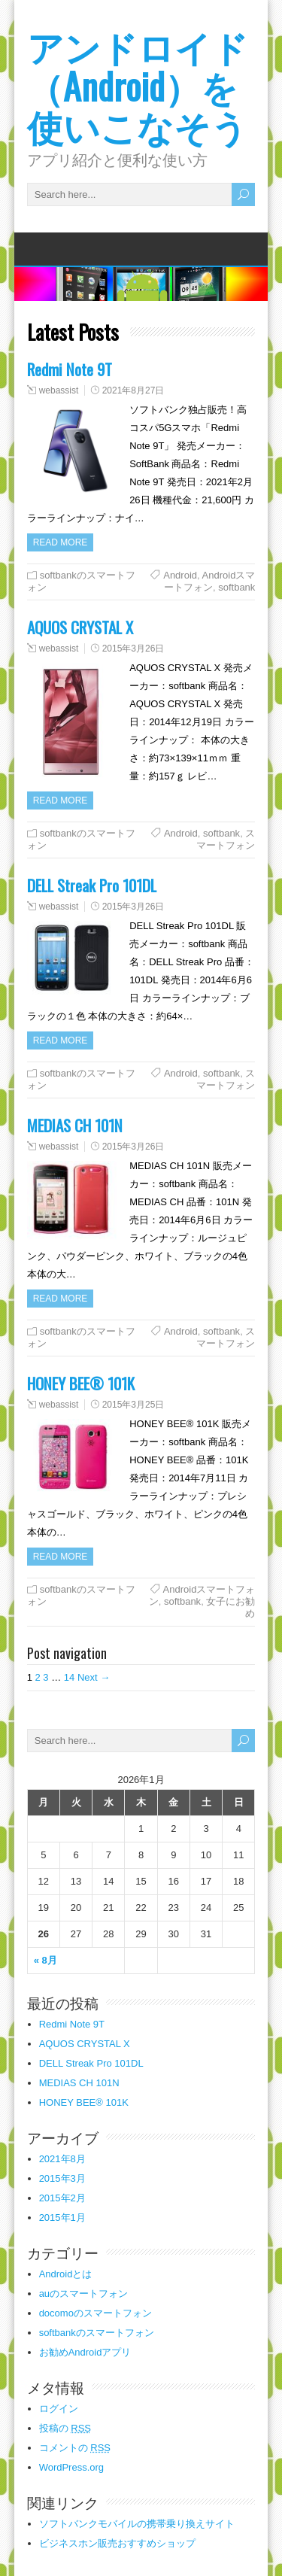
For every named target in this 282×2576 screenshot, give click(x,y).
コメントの (75, 2447)
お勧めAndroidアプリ (85, 2352)
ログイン (58, 2408)
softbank (236, 587)
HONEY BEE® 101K (81, 1383)
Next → (93, 1677)
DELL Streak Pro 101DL (91, 885)
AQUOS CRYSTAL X (80, 627)
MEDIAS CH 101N (75, 1125)
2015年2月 (62, 2198)
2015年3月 (62, 2178)
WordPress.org (71, 2467)
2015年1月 (62, 2217)
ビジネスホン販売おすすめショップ (117, 2543)
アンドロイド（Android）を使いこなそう (137, 85)
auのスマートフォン (83, 2293)
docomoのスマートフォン (95, 2313)
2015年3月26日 (133, 648)
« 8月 (45, 1960)
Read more (60, 542)
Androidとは (65, 2274)
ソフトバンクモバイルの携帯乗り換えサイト (137, 2523)
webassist (59, 390)
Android (180, 575)
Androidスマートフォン (209, 581)
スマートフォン (225, 839)
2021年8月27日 (133, 390)
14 (69, 1677)
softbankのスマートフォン (96, 2332)
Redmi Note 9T (69, 369)
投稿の (65, 2428)
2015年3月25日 (133, 1404)
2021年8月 (62, 2158)
